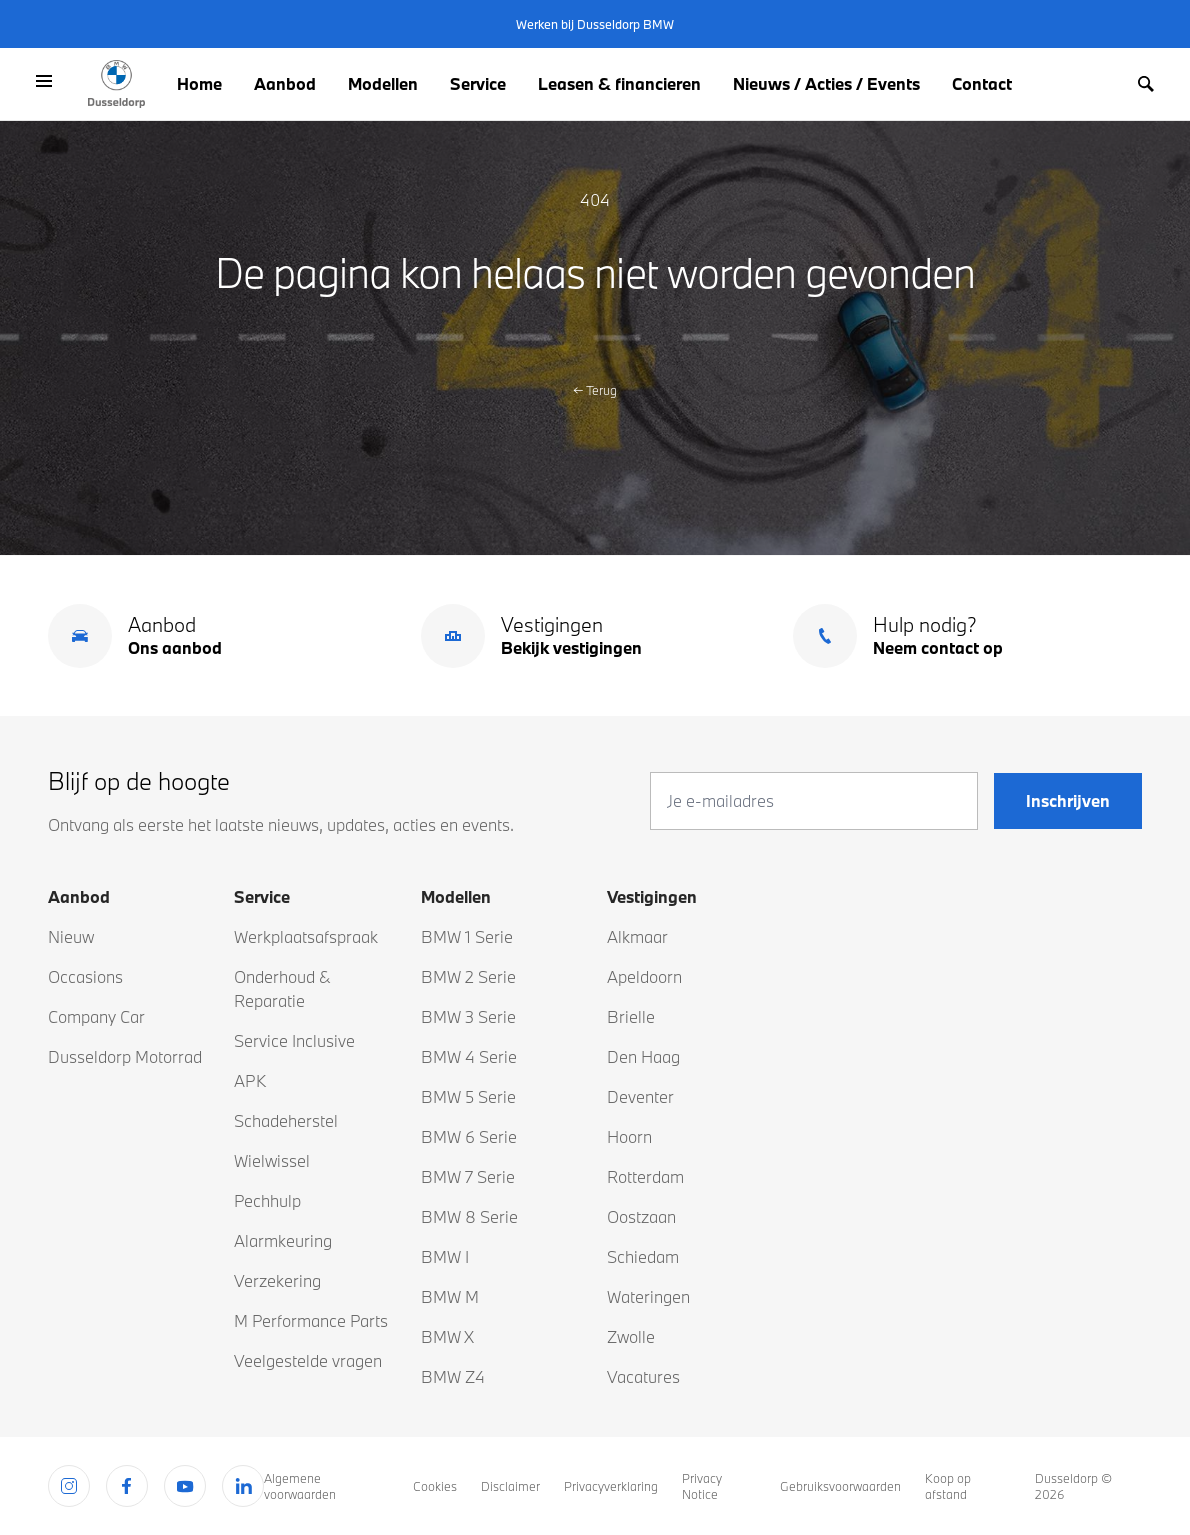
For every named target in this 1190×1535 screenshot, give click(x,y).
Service (478, 83)
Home (199, 83)
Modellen (383, 83)
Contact (982, 83)
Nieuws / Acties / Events (826, 83)
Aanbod (285, 83)
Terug (595, 390)
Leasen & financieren (619, 83)
